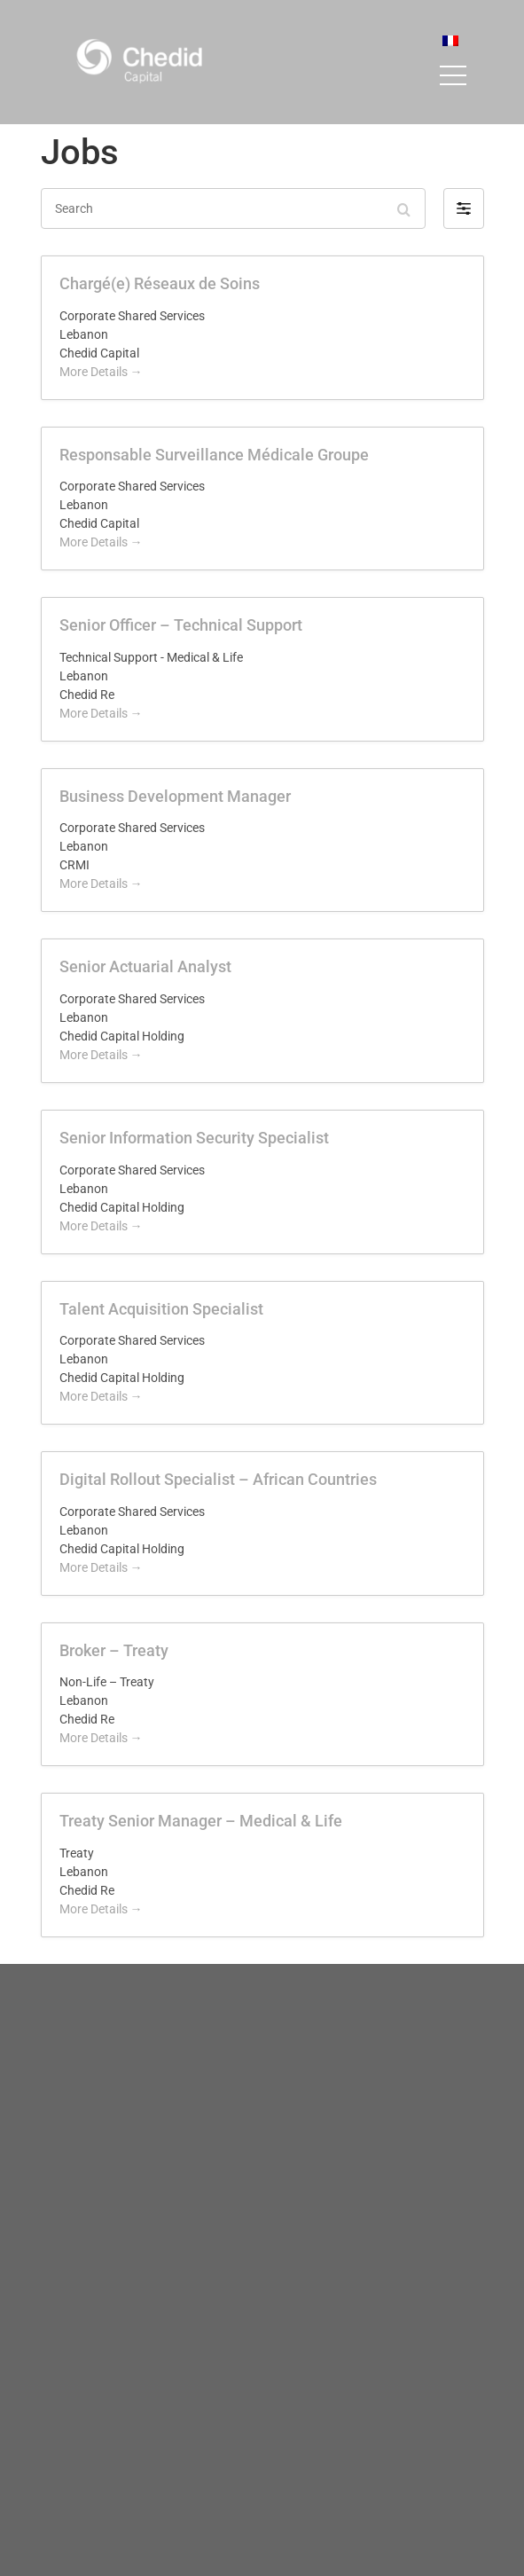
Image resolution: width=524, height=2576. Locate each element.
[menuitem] (450, 40)
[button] (463, 208)
